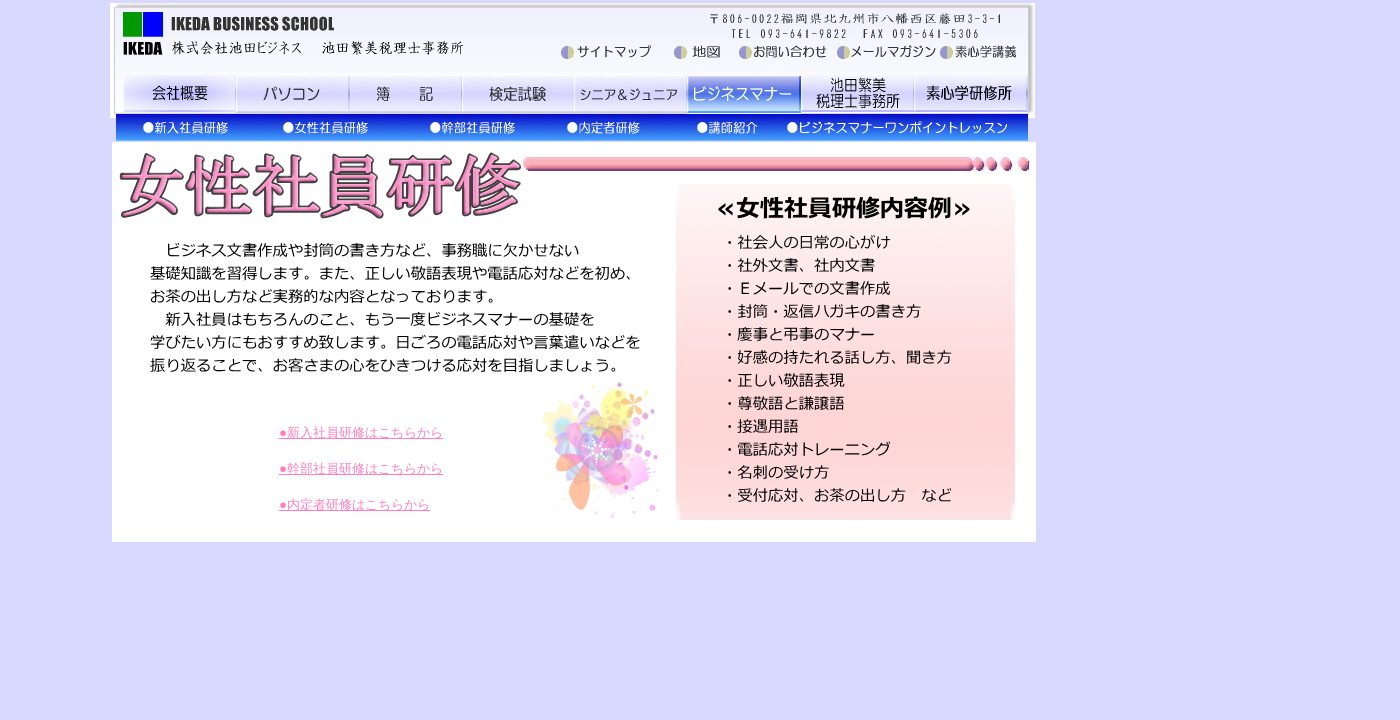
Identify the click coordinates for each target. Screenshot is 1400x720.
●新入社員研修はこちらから (361, 432)
